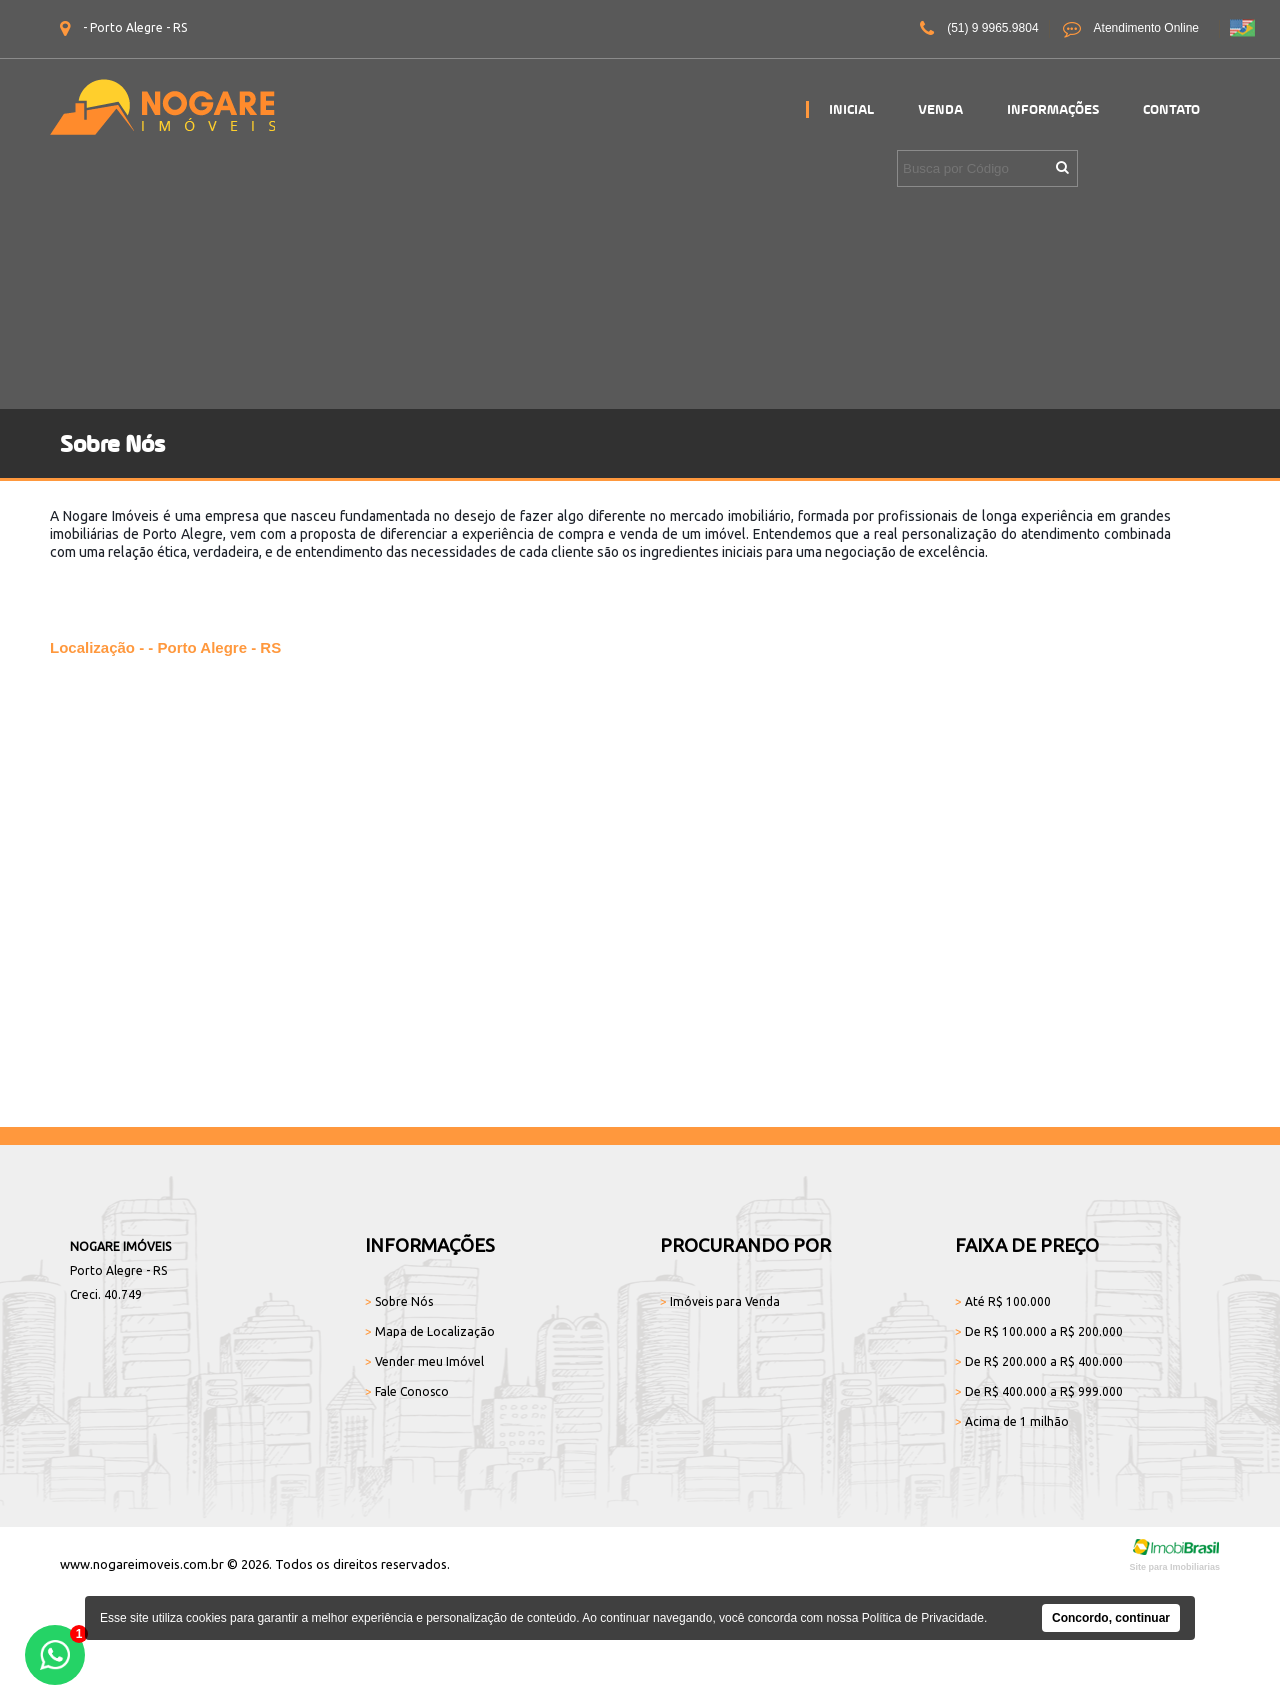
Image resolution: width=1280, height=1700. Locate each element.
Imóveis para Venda (720, 1301)
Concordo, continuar (1111, 1618)
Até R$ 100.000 (1003, 1301)
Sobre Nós (399, 1301)
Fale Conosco (407, 1391)
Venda (940, 109)
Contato (1171, 109)
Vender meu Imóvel (424, 1361)
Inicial (851, 109)
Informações (1053, 109)
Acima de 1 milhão (1012, 1421)
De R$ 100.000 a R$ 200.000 (1039, 1331)
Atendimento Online (1131, 29)
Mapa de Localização (430, 1331)
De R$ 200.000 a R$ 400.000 (1039, 1361)
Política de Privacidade (923, 1618)
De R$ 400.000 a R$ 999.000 (1039, 1391)
